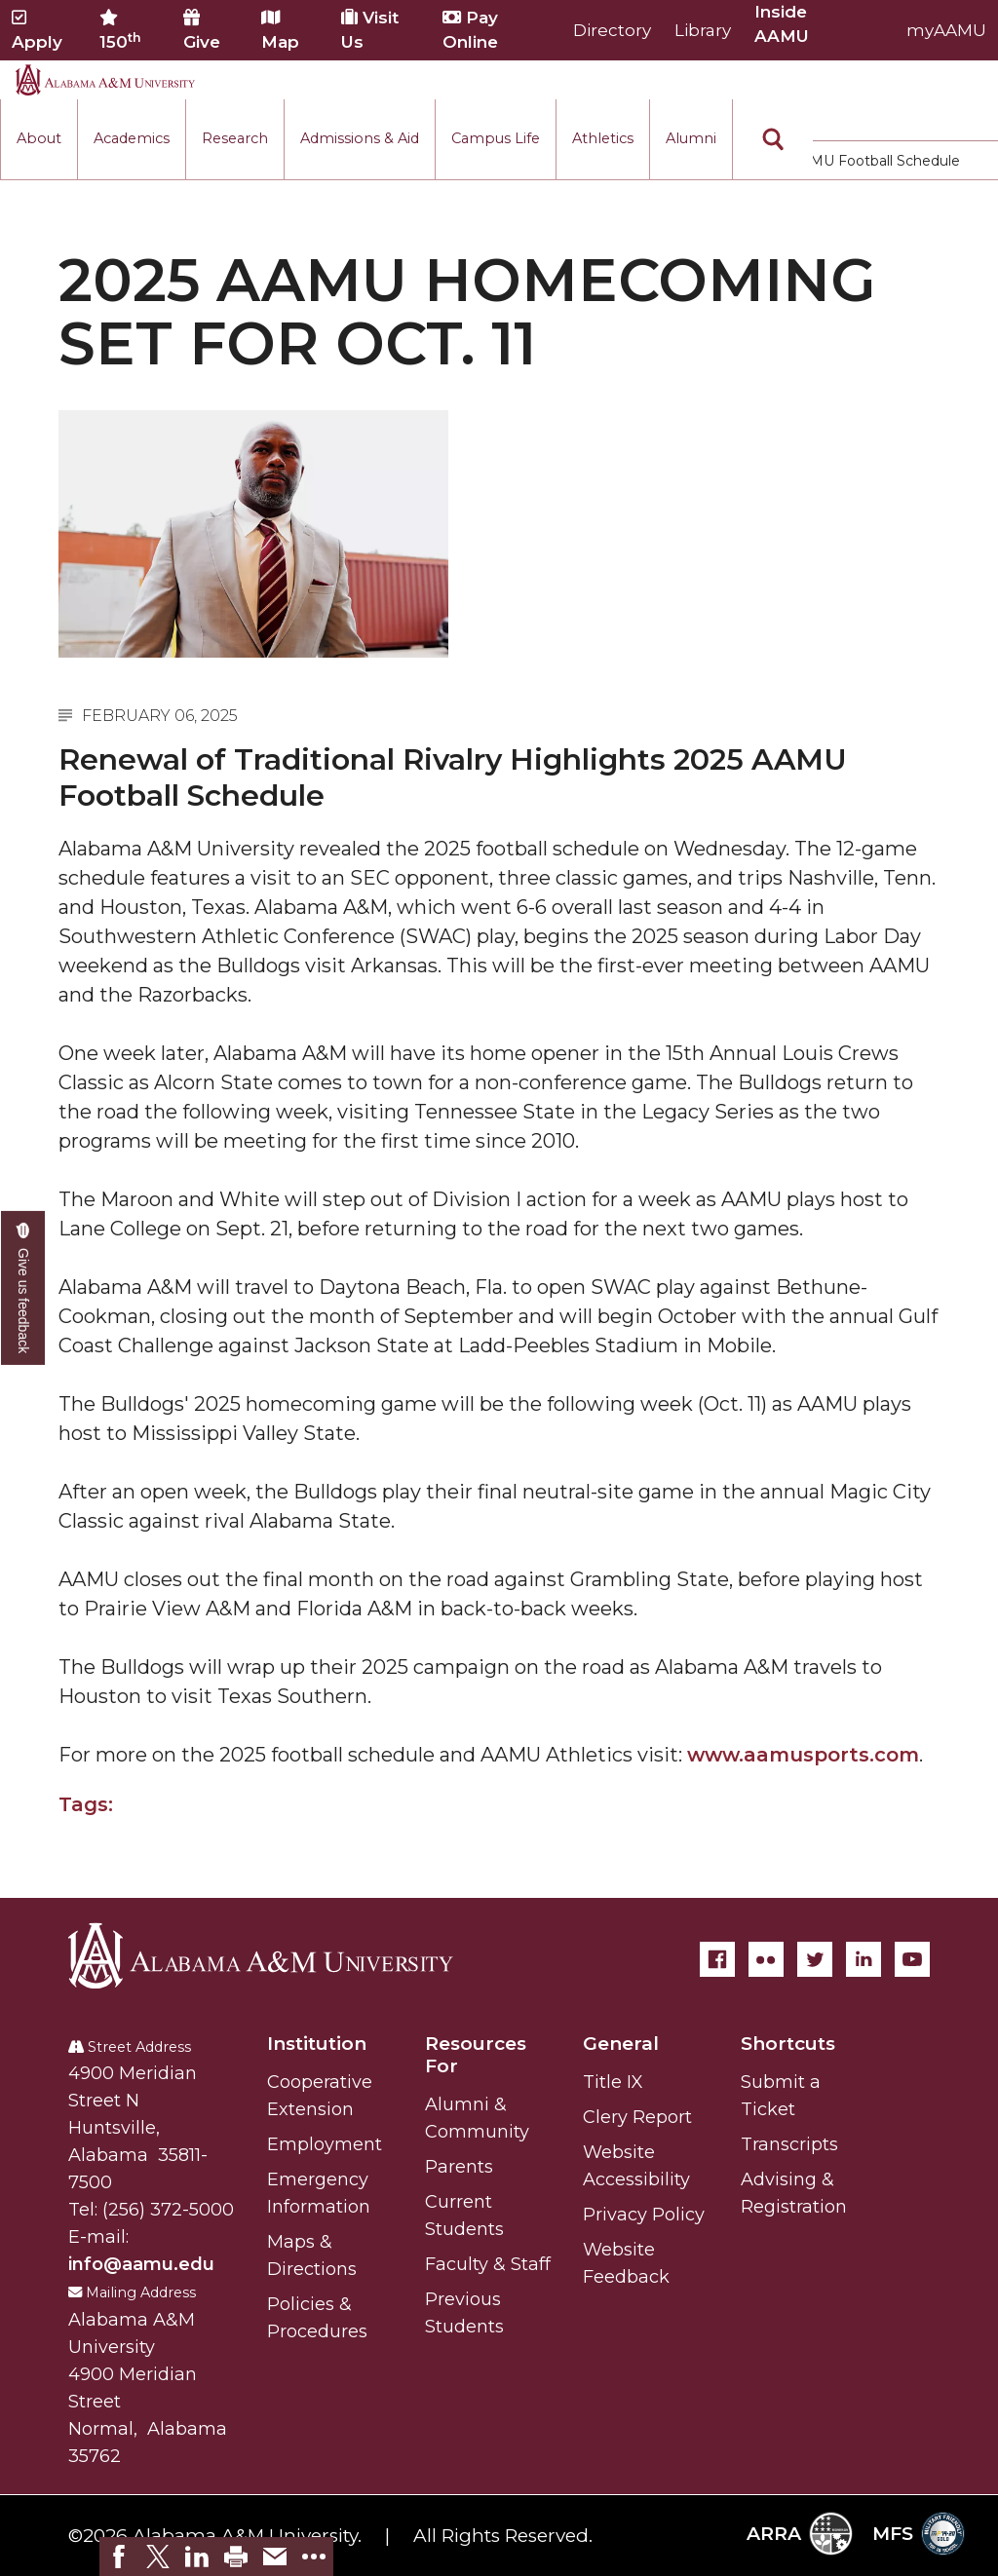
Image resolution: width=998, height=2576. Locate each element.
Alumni (691, 138)
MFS (918, 2534)
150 (120, 30)
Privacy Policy (644, 2214)
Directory (612, 30)
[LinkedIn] (863, 1959)
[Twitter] (814, 1959)
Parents (459, 2167)
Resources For (475, 2054)
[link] (118, 2556)
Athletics (602, 138)
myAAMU (946, 30)
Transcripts (789, 2144)
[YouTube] (912, 1959)
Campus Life (495, 138)
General (621, 2043)
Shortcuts (788, 2043)
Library (702, 30)
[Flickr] (766, 1959)
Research (235, 138)
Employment (324, 2144)
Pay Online (470, 30)
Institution (316, 2043)
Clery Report (637, 2117)
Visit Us (370, 30)
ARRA (800, 2534)
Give (201, 30)
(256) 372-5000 (168, 2209)
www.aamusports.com (803, 1754)
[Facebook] (717, 1959)
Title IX (613, 2082)
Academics (132, 138)
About (39, 138)
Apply (37, 30)
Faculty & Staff (488, 2264)
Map (280, 30)
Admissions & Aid (359, 138)
